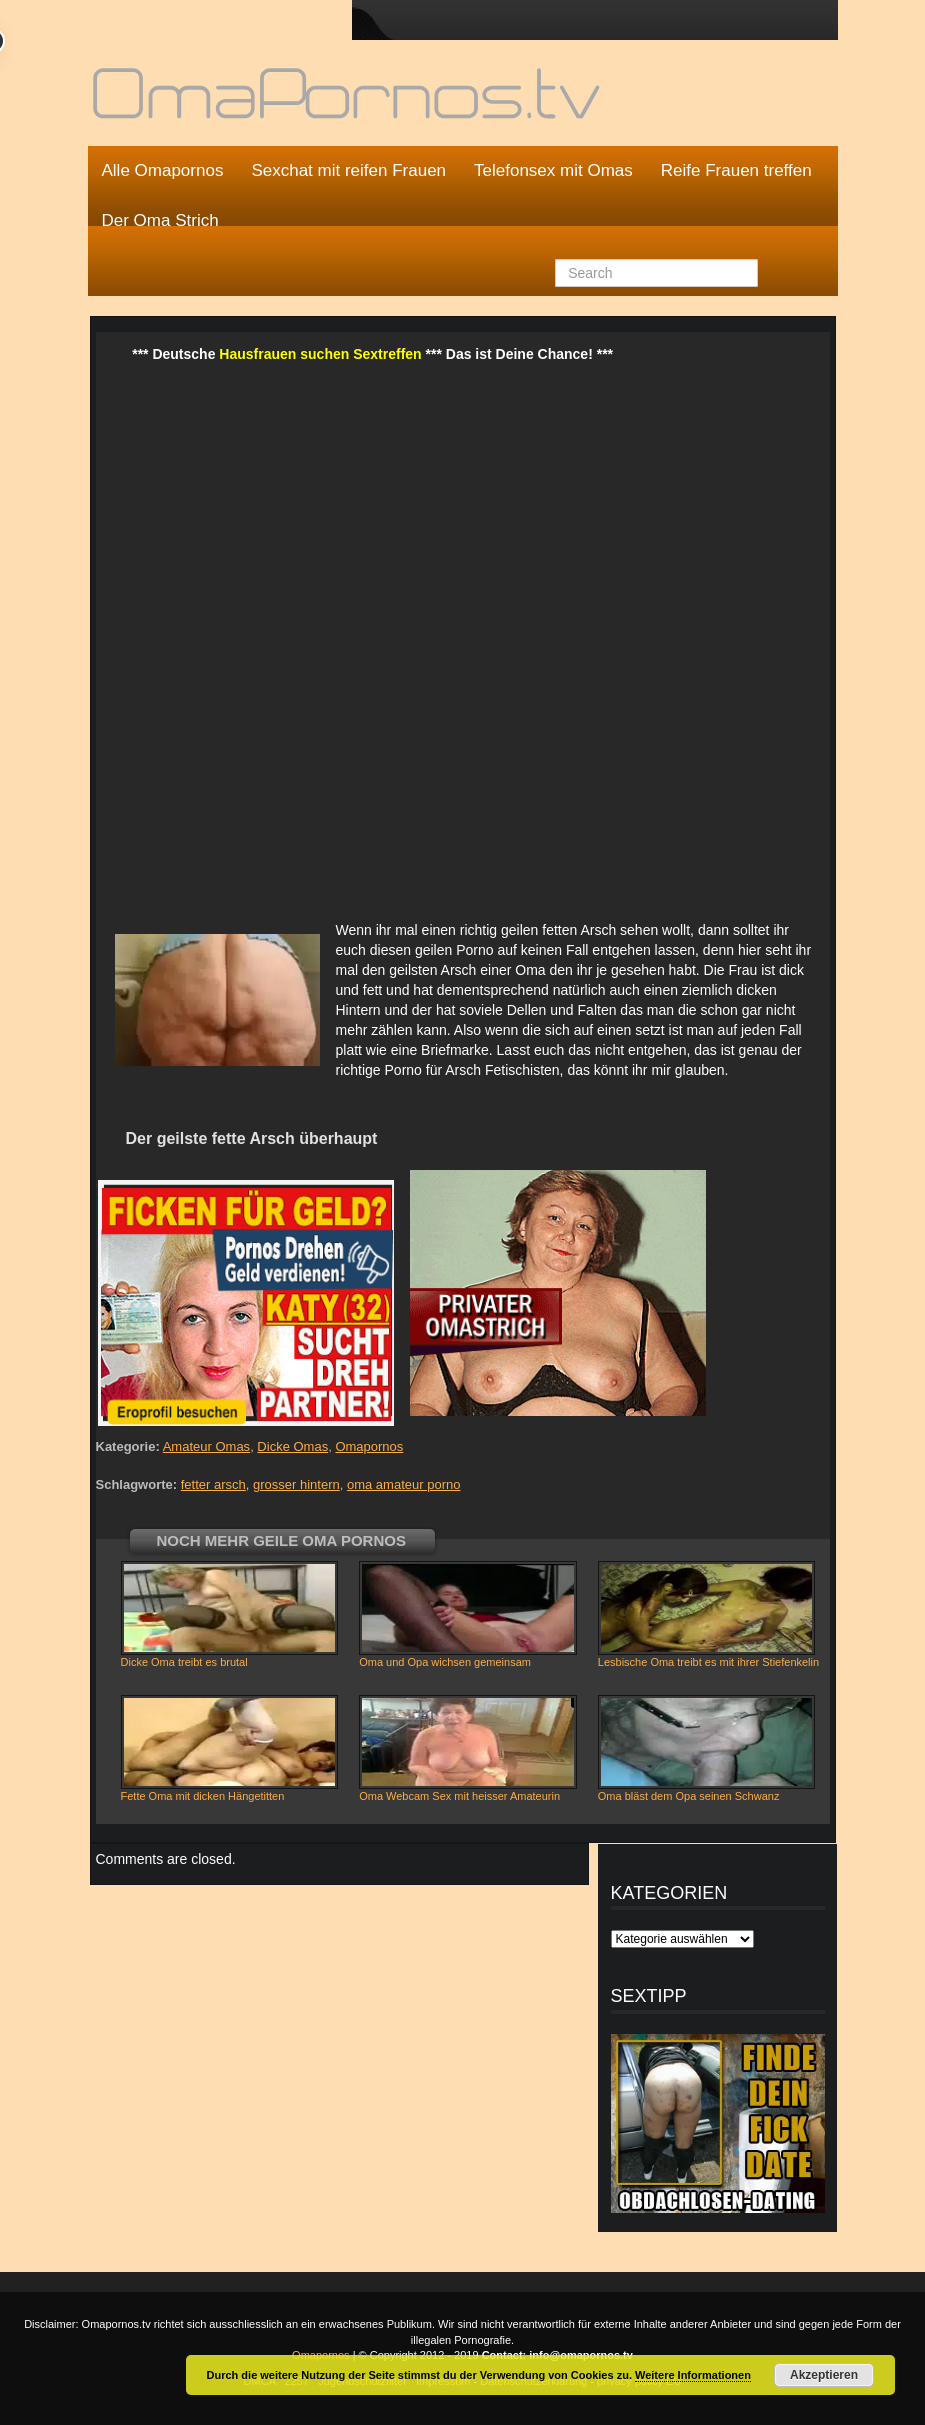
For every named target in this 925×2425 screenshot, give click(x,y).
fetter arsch (213, 1484)
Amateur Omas (206, 1446)
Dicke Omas (292, 1446)
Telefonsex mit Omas (553, 170)
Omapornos (369, 1446)
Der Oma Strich (160, 220)
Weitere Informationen (693, 2375)
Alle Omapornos (163, 170)
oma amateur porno (403, 1484)
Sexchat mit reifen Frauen (348, 170)
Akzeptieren (824, 2375)
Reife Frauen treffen (736, 170)
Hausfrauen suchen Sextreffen (320, 354)
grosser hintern (296, 1484)
